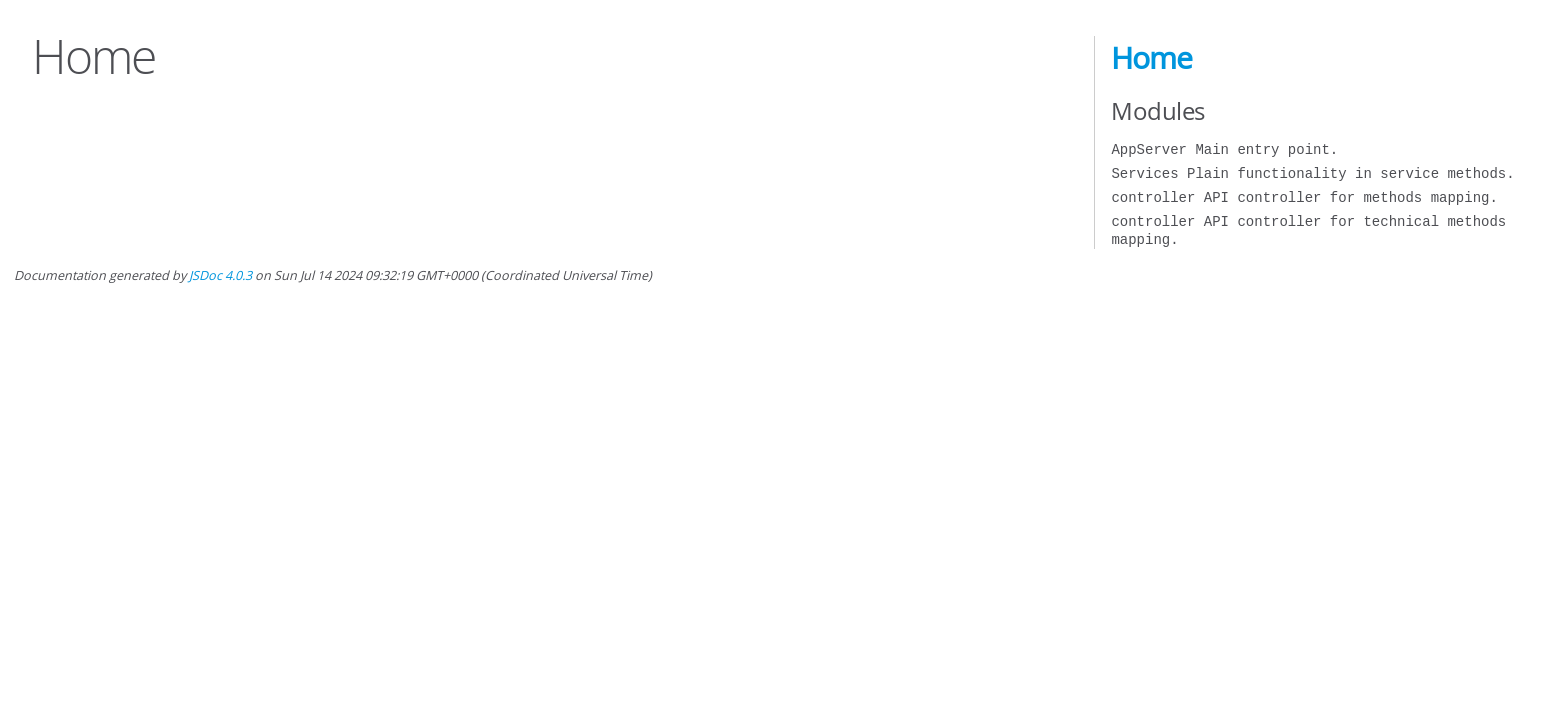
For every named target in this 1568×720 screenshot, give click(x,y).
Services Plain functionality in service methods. (1312, 173)
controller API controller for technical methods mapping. (1308, 230)
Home (1151, 58)
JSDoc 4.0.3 (220, 275)
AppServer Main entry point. (1224, 149)
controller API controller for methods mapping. (1304, 197)
